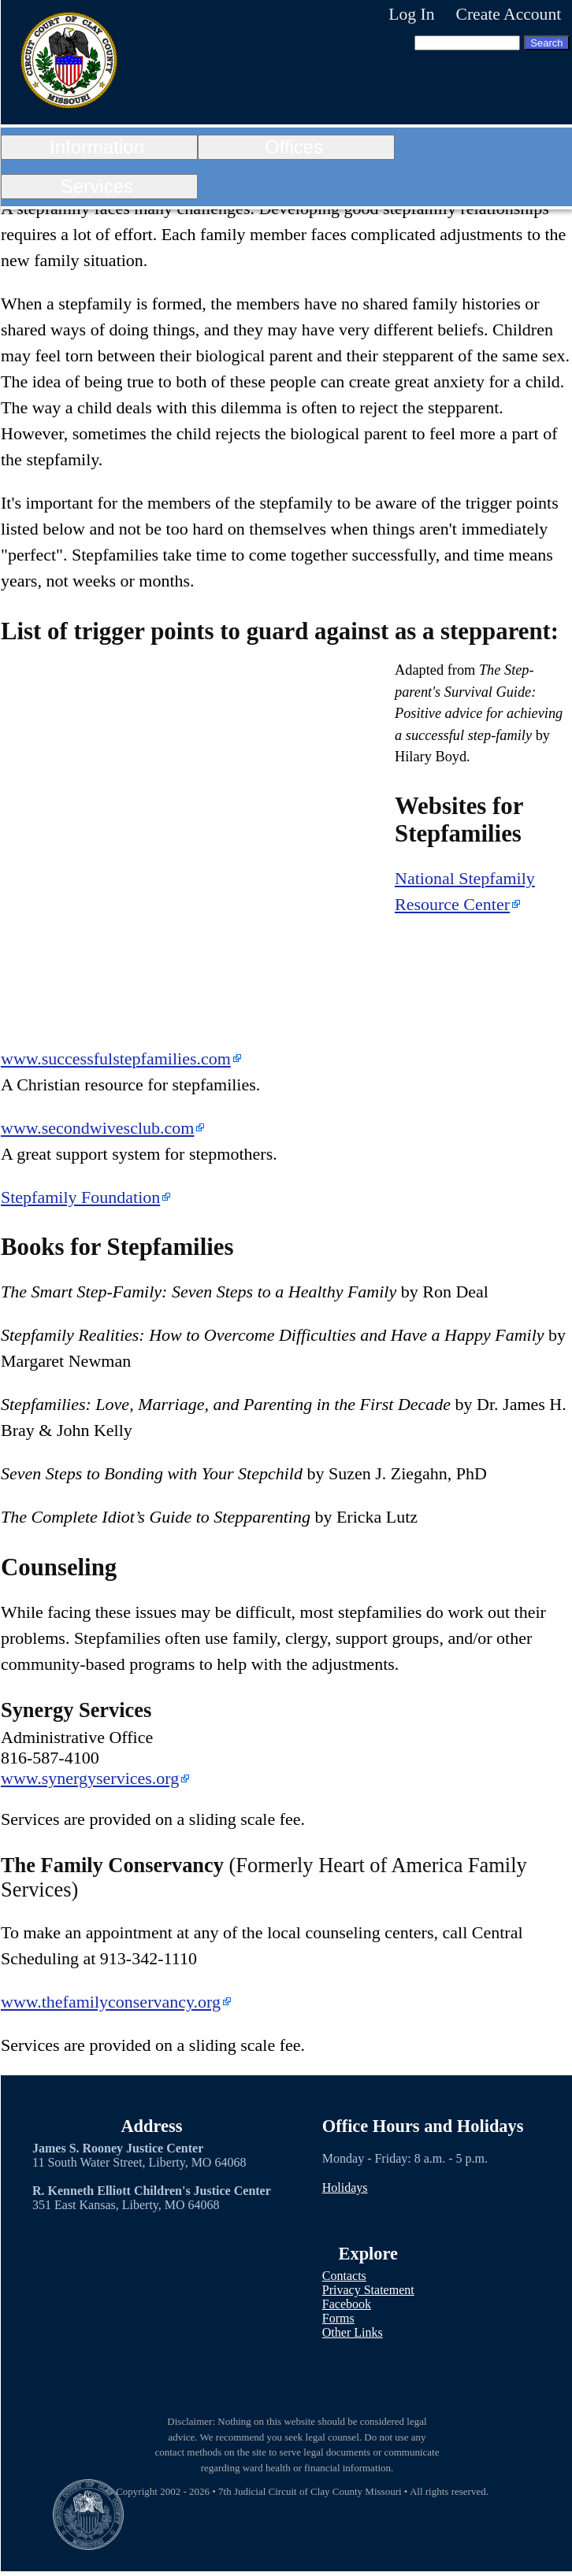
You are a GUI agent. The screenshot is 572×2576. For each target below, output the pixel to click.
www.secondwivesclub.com (97, 1128)
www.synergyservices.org (90, 1778)
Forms (338, 2318)
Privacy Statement (368, 2290)
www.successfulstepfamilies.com (116, 1058)
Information (97, 146)
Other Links (352, 2332)
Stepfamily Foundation (80, 1197)
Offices (294, 146)
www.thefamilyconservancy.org (111, 2002)
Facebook (346, 2304)
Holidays (345, 2187)
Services (97, 186)
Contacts (344, 2275)
